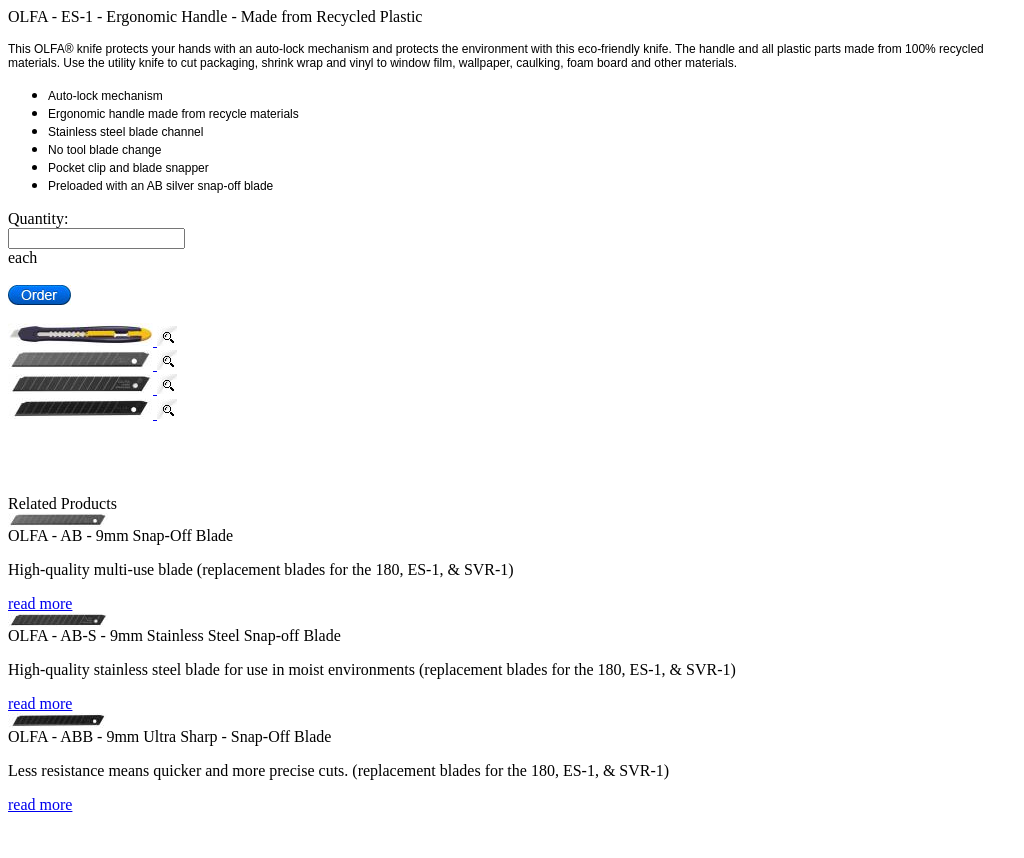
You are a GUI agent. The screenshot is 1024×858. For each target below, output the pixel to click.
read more (40, 603)
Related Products (62, 503)
